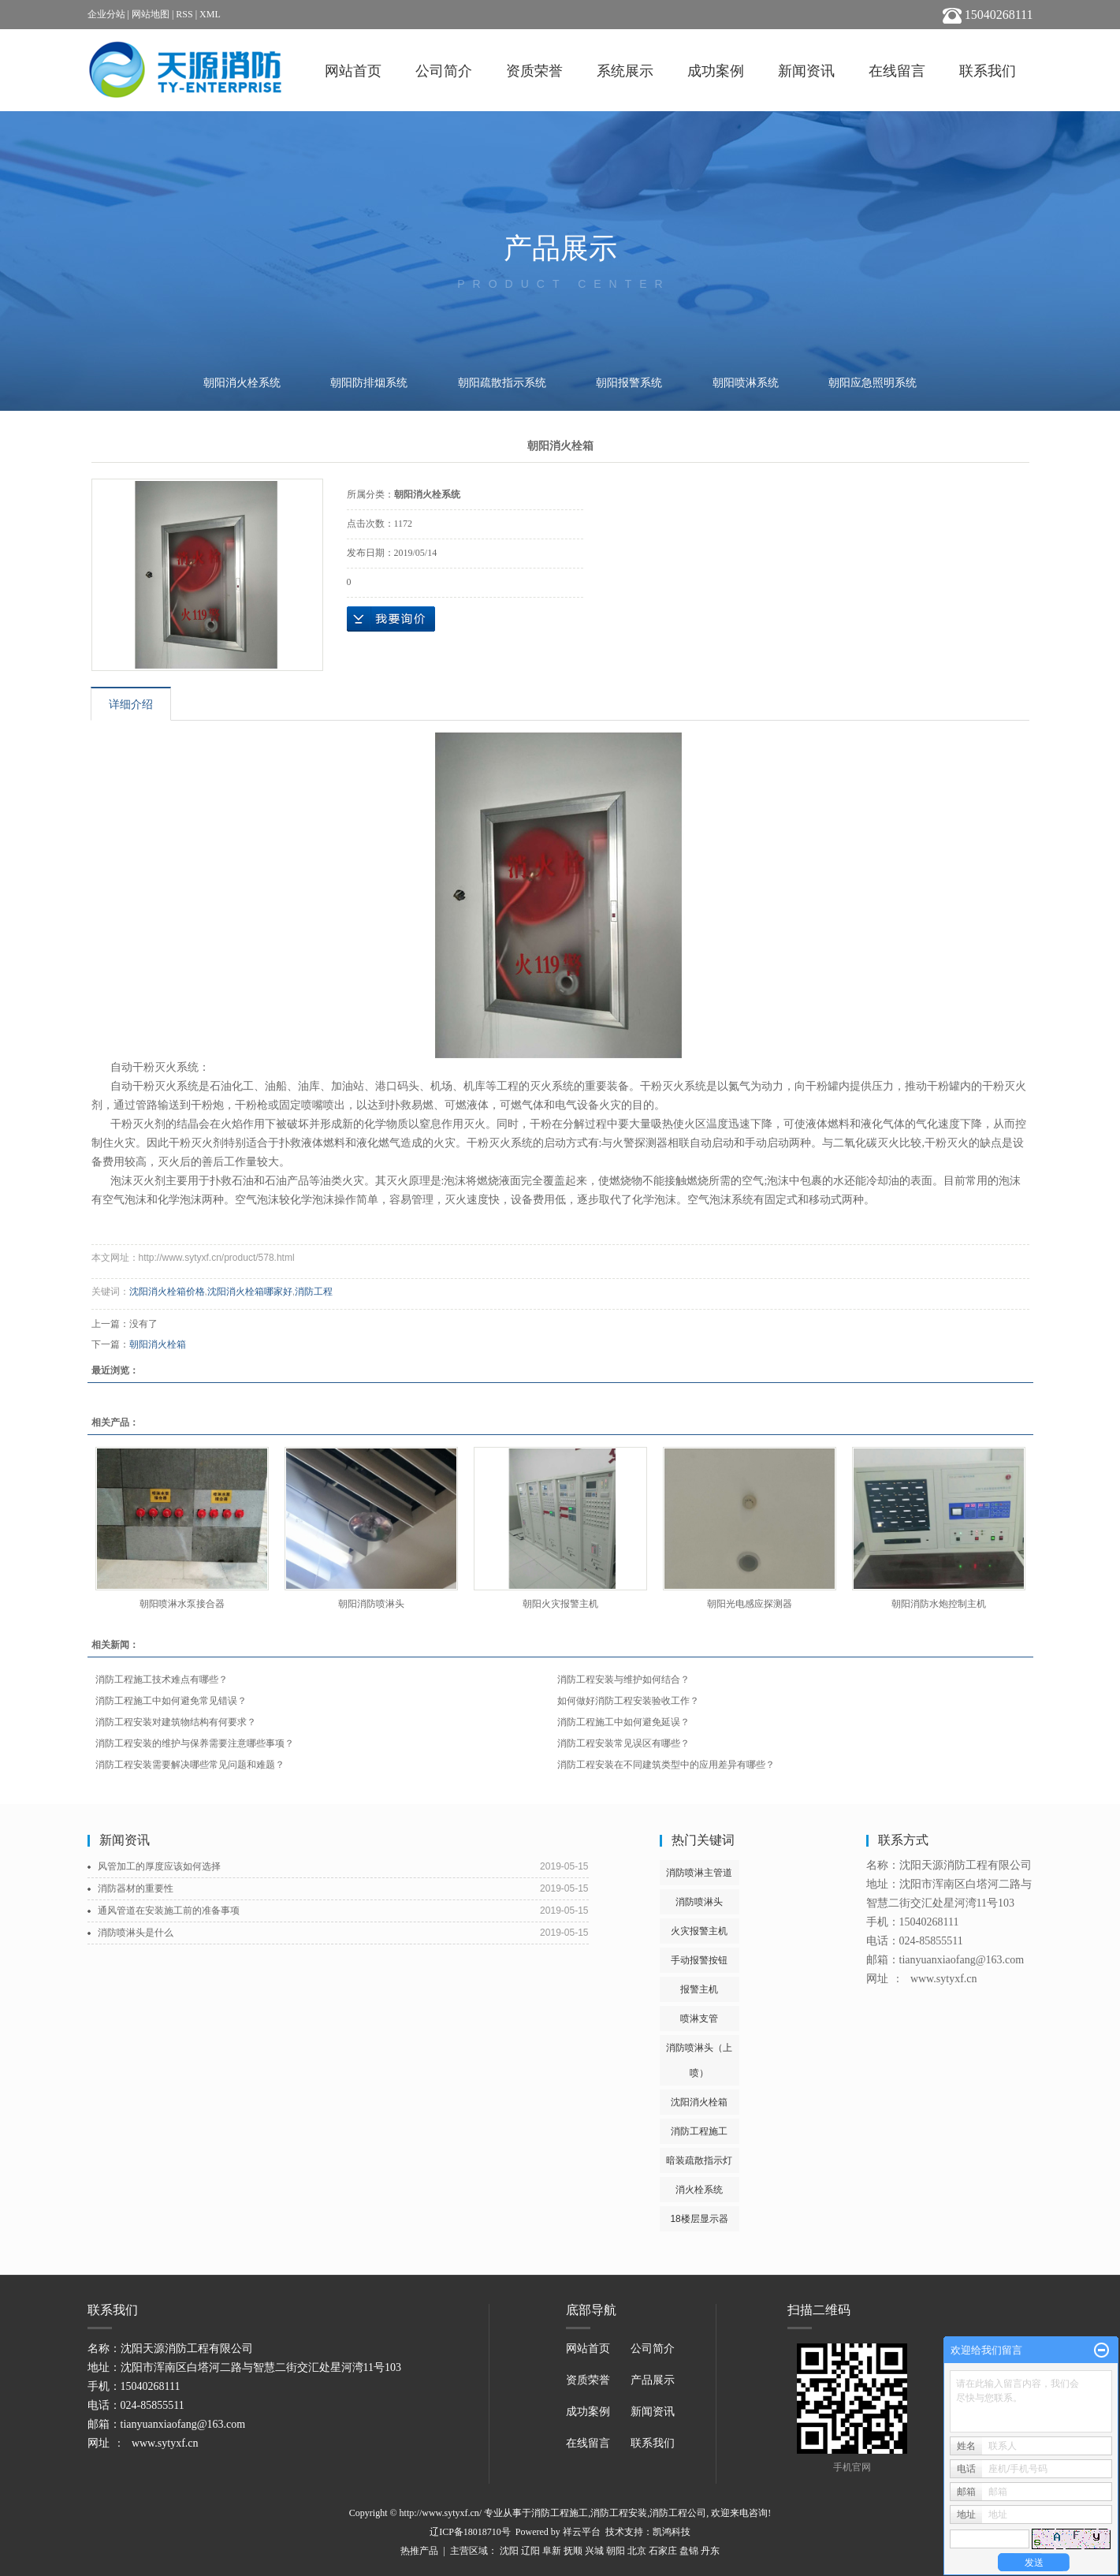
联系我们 (987, 71)
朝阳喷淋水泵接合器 (182, 1603)
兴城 (594, 2550)
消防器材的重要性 (135, 1888)
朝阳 (615, 2550)
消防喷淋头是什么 (135, 1932)
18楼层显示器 (698, 2218)
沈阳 (509, 2550)
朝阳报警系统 (629, 383)
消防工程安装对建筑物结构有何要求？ (175, 1722)
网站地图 (150, 14)
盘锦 (688, 2550)
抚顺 (573, 2550)
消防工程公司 (677, 2512)
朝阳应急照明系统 (872, 383)
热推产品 (419, 2550)
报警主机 (699, 1989)
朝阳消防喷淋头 (371, 1603)
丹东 (710, 2550)
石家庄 (663, 2550)
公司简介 (443, 71)
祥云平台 (582, 2531)
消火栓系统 (699, 2189)
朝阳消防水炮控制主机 (938, 1603)
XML (210, 14)
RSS (184, 14)
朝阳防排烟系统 (368, 383)
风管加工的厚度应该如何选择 (159, 1866)
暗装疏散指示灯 (699, 2160)
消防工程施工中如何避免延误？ (623, 1722)
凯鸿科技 (671, 2531)
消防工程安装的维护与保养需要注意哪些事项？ (194, 1743)
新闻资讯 (806, 71)
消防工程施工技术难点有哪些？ (161, 1679)
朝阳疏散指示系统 (502, 383)
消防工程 (314, 1291)
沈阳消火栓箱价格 (167, 1291)
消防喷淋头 (699, 1901)
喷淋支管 (699, 2018)
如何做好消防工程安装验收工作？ (628, 1700)
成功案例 (715, 71)
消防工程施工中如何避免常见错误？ (171, 1700)
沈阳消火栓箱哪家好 (249, 1291)
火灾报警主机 (699, 1931)
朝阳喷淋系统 (746, 383)
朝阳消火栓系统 (242, 383)
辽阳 (530, 2550)
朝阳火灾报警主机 (560, 1603)
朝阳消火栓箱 (157, 1344)
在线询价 (391, 619)
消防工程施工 (699, 2131)
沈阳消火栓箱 (699, 2102)
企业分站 (106, 14)
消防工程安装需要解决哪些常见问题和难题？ (190, 1764)
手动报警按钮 (699, 1960)
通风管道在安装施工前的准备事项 (169, 1910)
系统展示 (625, 71)
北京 (636, 2550)
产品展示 (653, 2380)
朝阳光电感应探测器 (749, 1603)
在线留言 (897, 71)
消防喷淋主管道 (699, 1872)
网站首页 (353, 71)
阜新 (551, 2550)
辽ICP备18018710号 (470, 2531)
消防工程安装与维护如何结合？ (623, 1679)
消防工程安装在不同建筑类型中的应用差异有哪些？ (666, 1764)
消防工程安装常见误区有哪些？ (623, 1743)
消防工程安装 (618, 2512)
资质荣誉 (534, 71)
